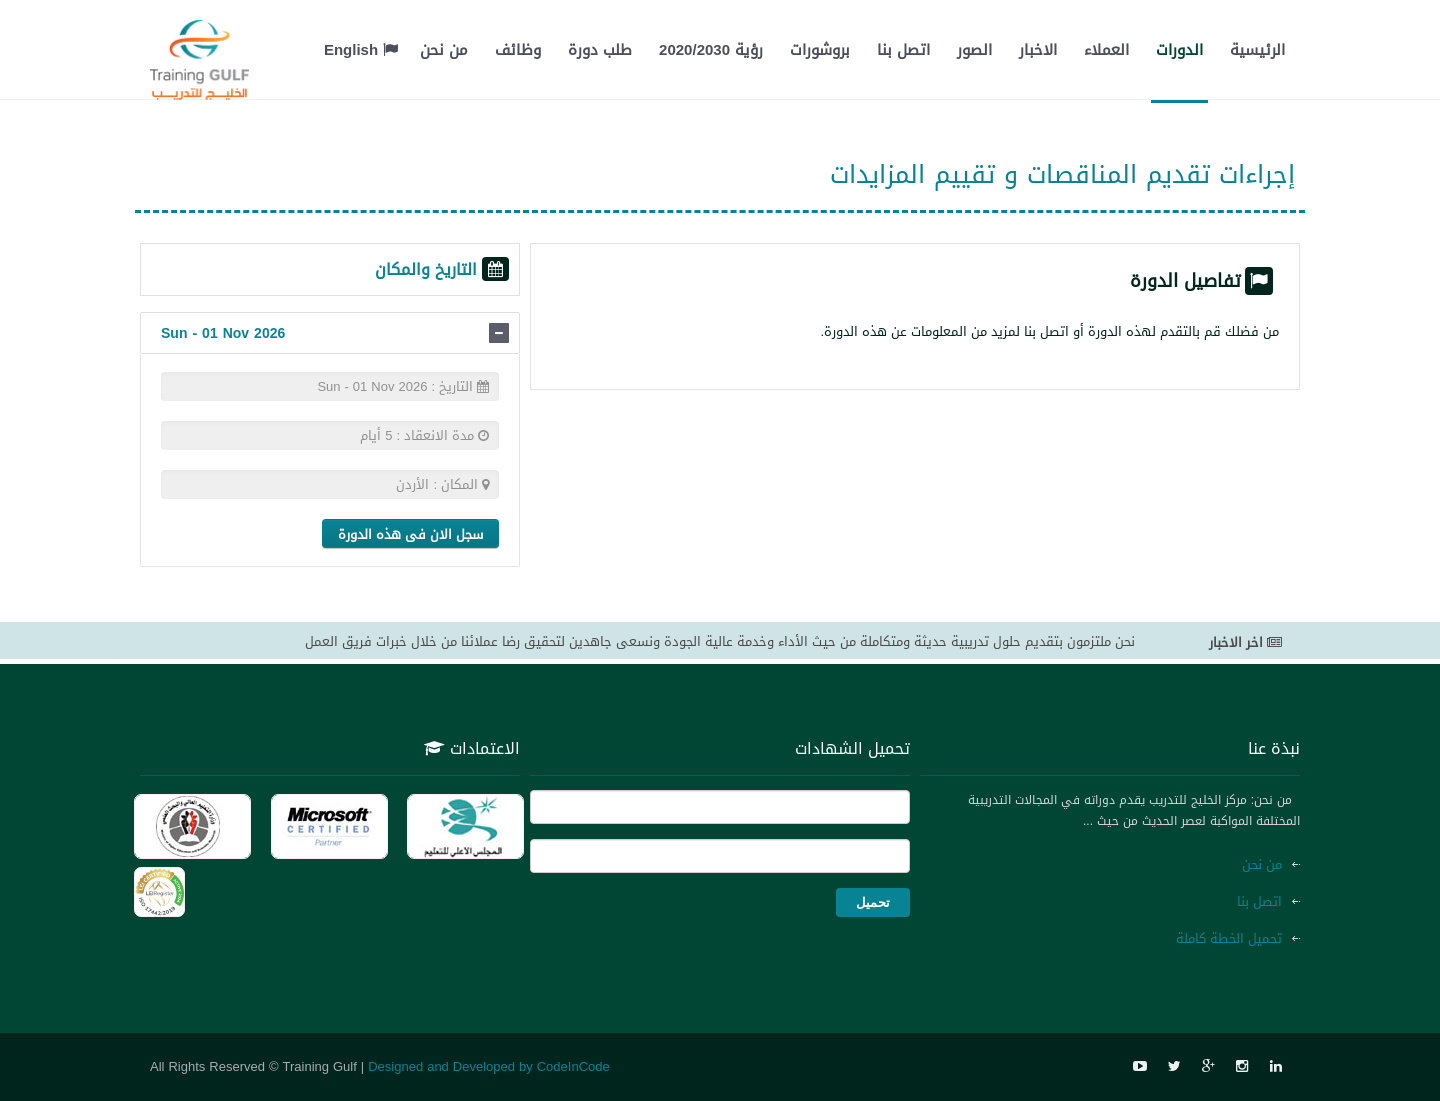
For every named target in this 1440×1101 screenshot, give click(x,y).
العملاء (1106, 50)
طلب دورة (600, 50)
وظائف (518, 50)
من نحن (444, 50)
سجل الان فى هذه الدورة (410, 534)
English (361, 50)
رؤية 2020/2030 (711, 50)
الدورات (1179, 50)
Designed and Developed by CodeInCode (489, 1066)
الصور (974, 50)
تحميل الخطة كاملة (1229, 938)
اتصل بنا (903, 50)
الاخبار (1038, 50)
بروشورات (820, 50)
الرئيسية (1257, 50)
